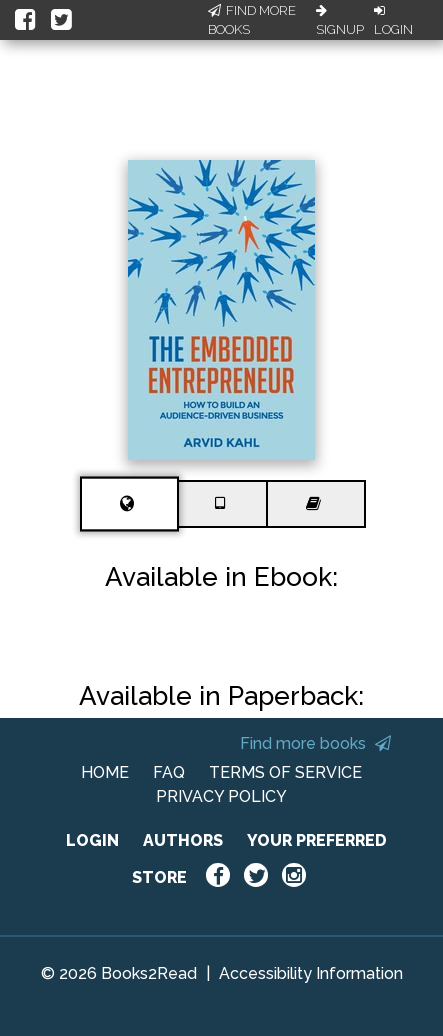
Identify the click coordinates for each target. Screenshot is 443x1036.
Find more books (315, 743)
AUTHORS (183, 840)
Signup (340, 21)
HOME (105, 772)
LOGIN (92, 840)
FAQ (169, 772)
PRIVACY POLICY (221, 796)
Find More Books (252, 20)
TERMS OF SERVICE (285, 772)
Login (393, 21)
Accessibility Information (311, 973)
